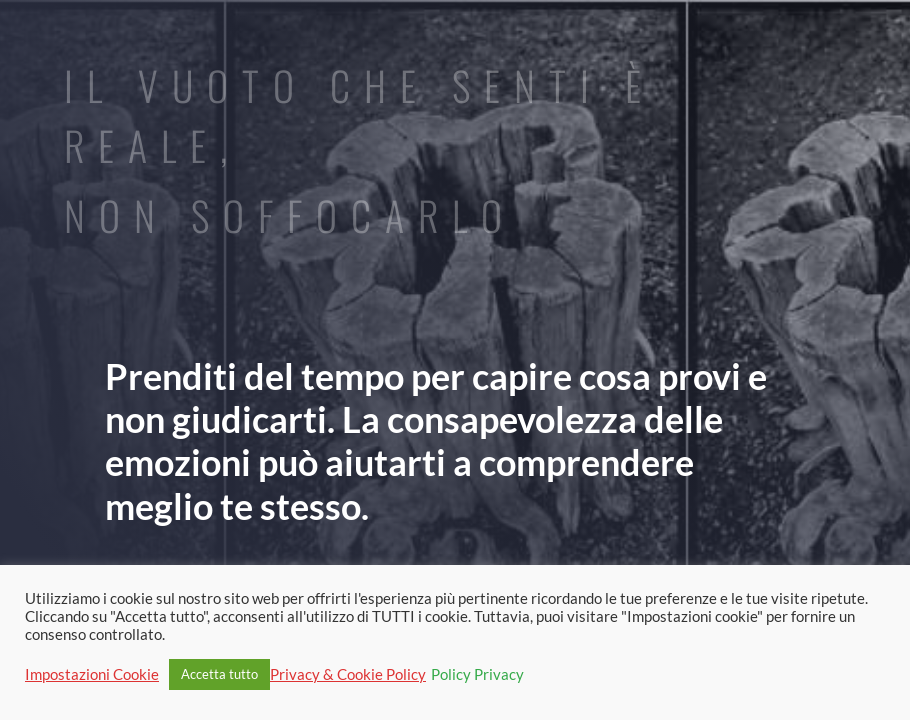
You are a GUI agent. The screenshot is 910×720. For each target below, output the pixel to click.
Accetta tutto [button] (219, 674)
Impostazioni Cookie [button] (92, 674)
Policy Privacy (477, 674)
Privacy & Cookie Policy (348, 674)
